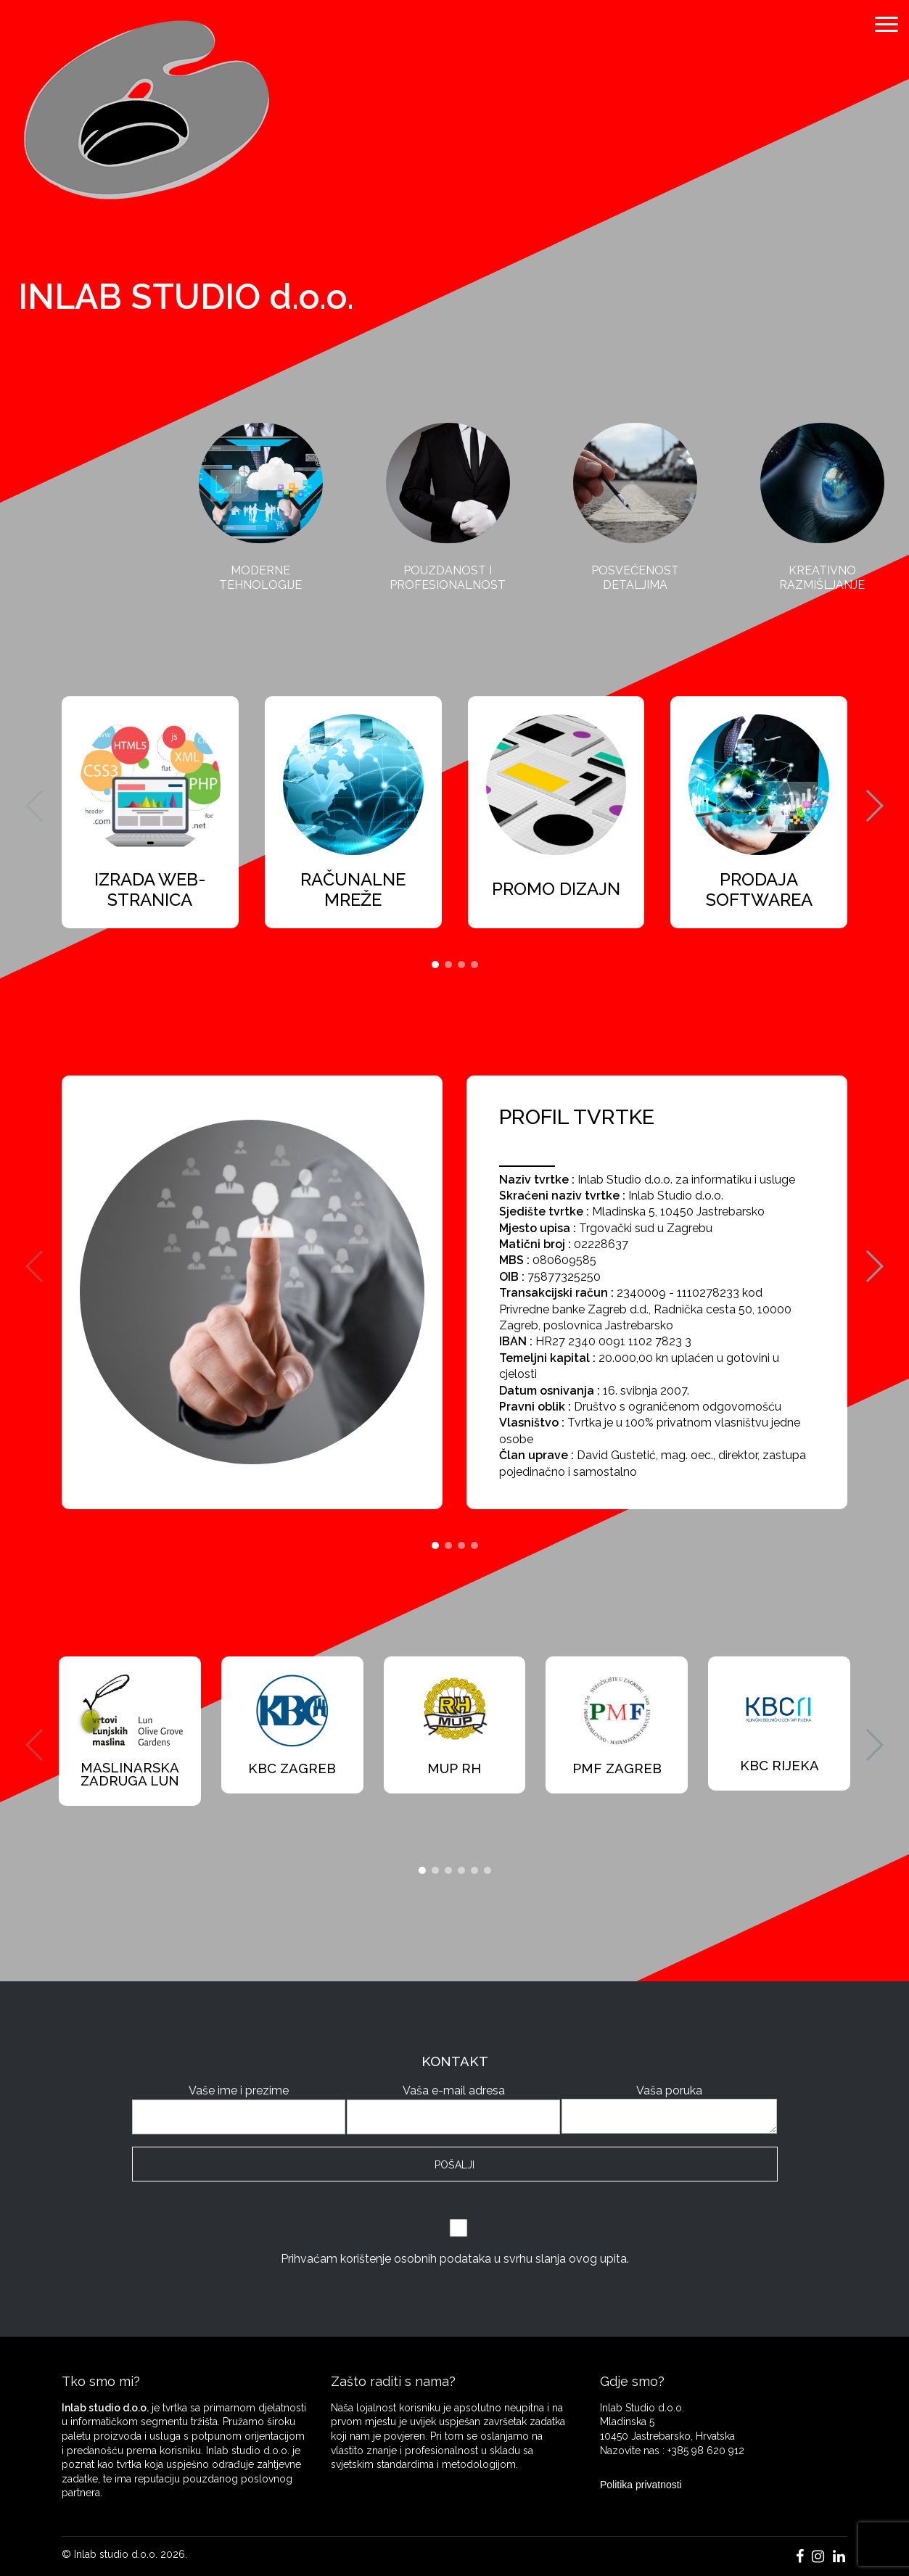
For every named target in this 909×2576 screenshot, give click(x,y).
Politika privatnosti (641, 2484)
